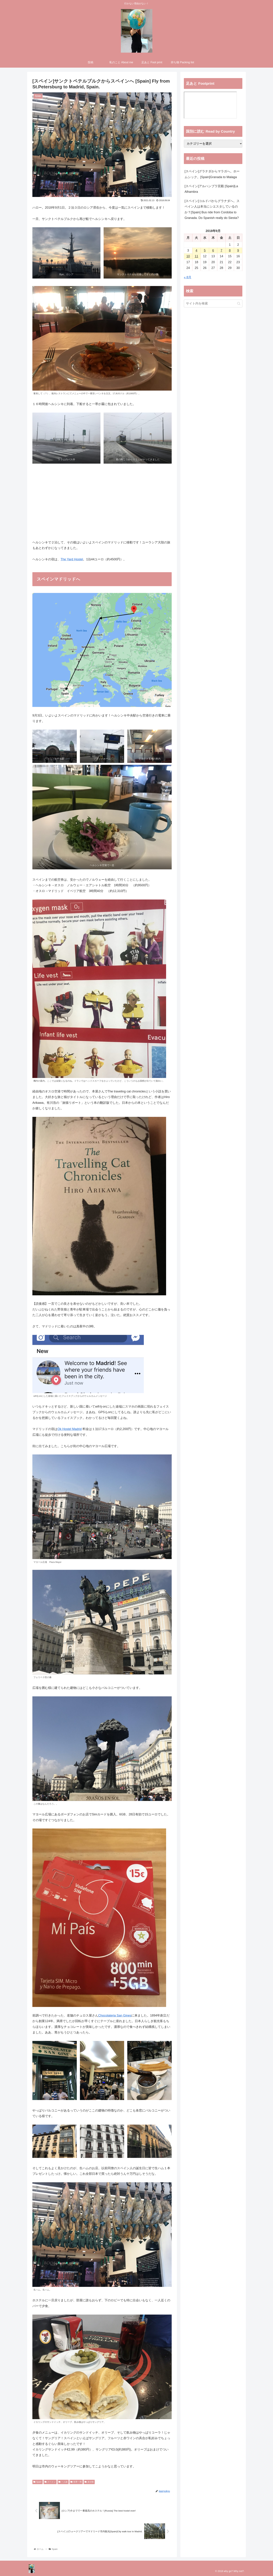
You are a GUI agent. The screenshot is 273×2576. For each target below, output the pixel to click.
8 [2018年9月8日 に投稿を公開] (230, 250)
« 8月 (187, 277)
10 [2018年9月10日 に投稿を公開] (188, 256)
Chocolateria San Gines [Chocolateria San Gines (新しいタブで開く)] (114, 2015)
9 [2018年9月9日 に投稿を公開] (238, 250)
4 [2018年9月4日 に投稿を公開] (196, 250)
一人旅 (63, 2482)
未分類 (89, 2482)
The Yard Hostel (72, 559)
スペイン (50, 2482)
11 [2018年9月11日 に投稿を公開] (196, 256)
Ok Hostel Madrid (69, 1429)
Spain (37, 2482)
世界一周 (76, 2482)
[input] (213, 303)
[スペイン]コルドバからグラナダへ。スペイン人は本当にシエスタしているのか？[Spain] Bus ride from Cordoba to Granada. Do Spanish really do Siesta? (212, 209)
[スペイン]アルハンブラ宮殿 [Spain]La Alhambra (211, 188)
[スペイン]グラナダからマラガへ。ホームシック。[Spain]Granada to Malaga (212, 174)
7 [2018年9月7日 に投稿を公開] (221, 250)
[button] (239, 304)
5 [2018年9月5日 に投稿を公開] (205, 250)
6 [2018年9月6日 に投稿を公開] (213, 250)
